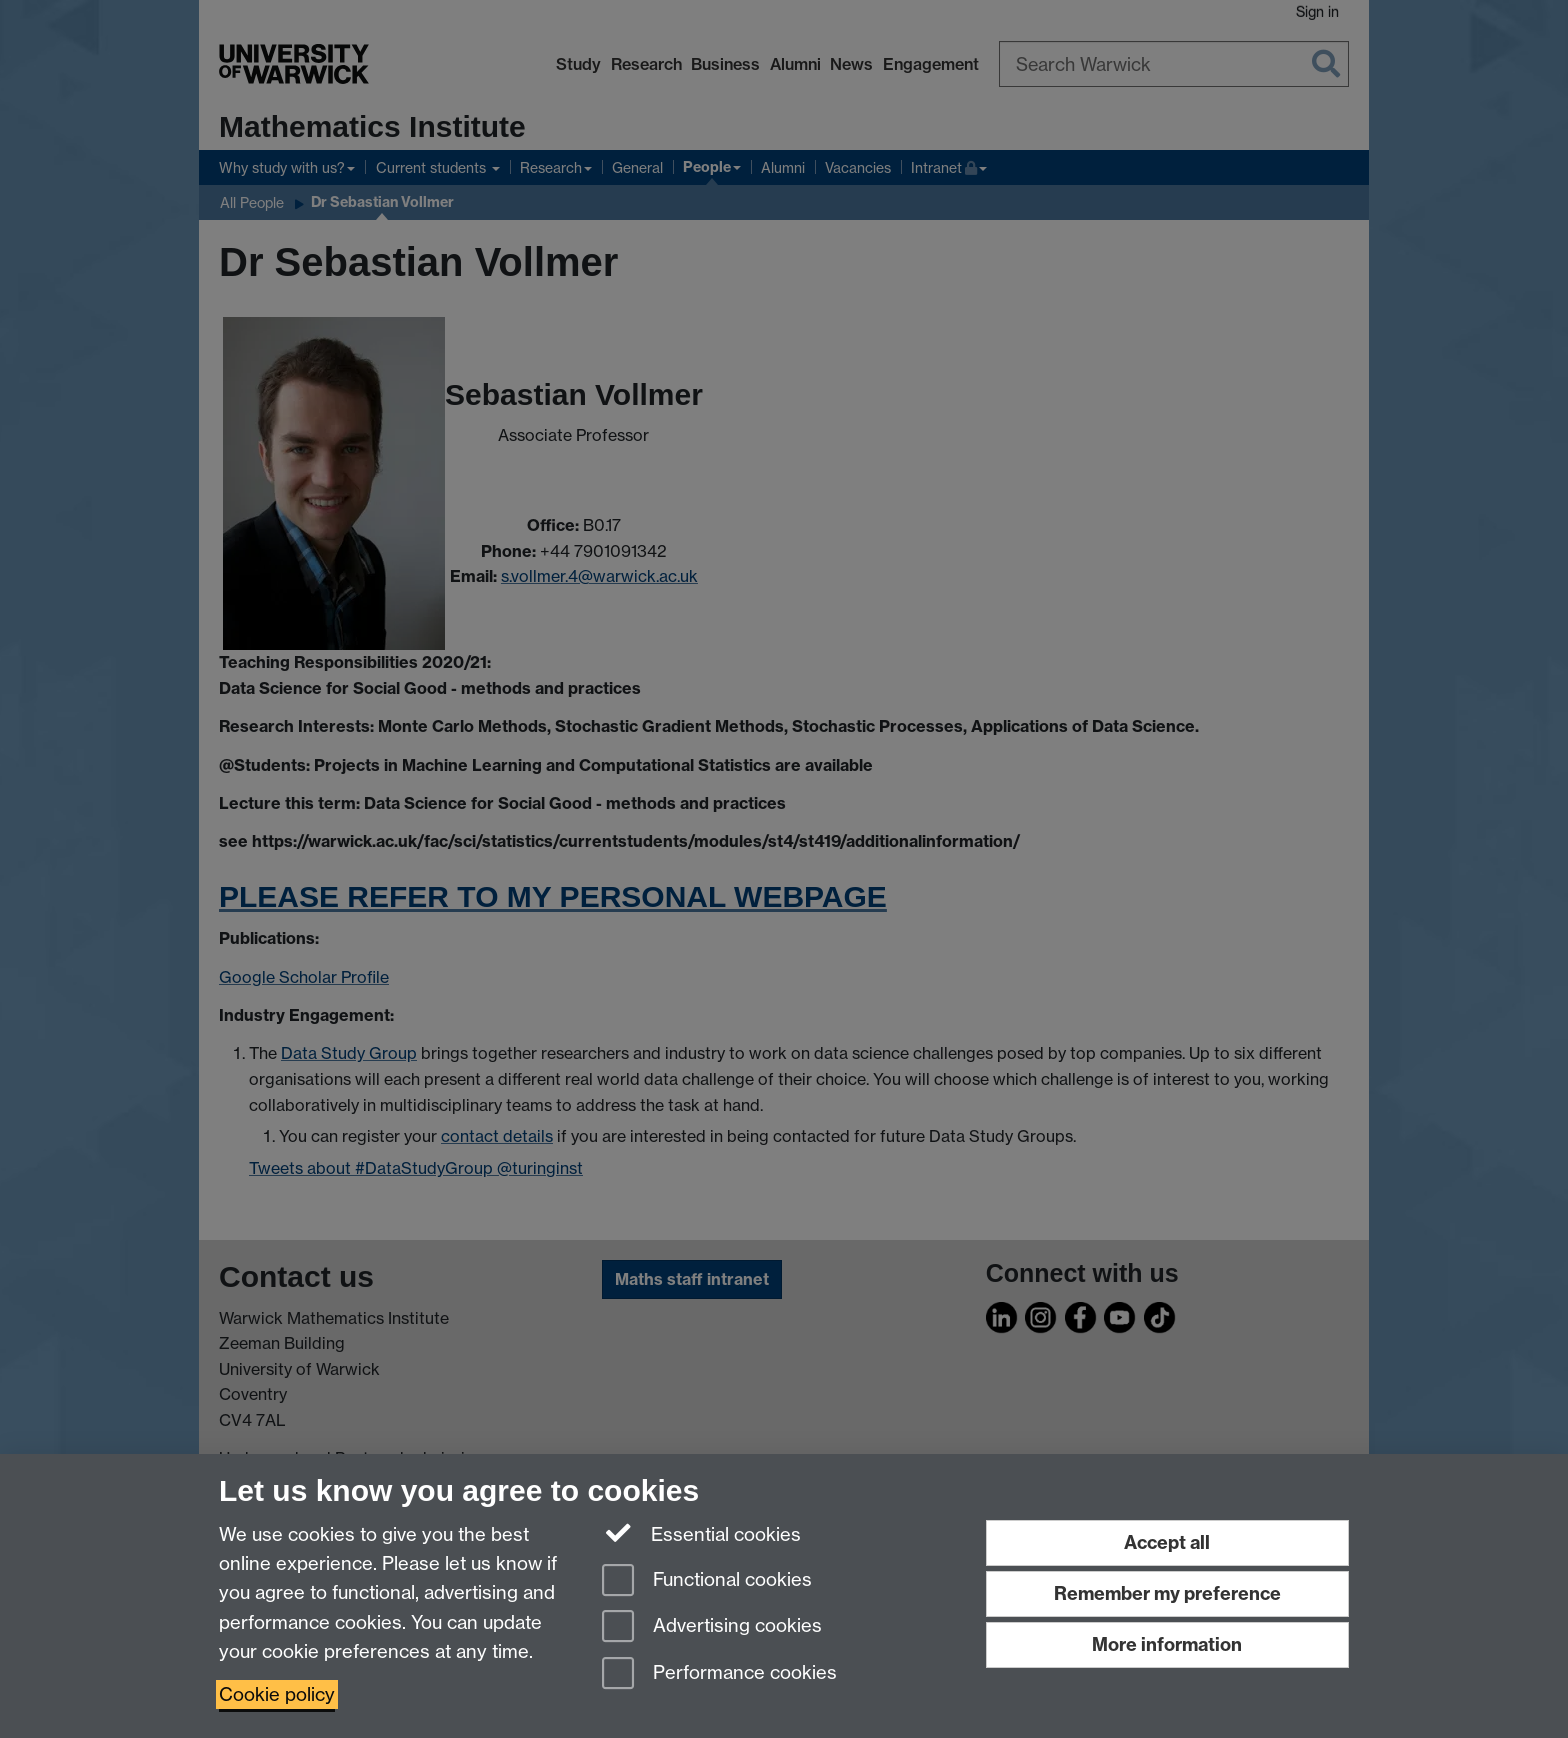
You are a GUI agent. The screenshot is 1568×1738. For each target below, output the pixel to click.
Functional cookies (707, 1581)
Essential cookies (701, 1533)
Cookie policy (277, 1694)
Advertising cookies (712, 1627)
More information (1167, 1644)
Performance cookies (719, 1674)
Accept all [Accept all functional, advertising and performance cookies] (1167, 1542)
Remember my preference (1167, 1593)
